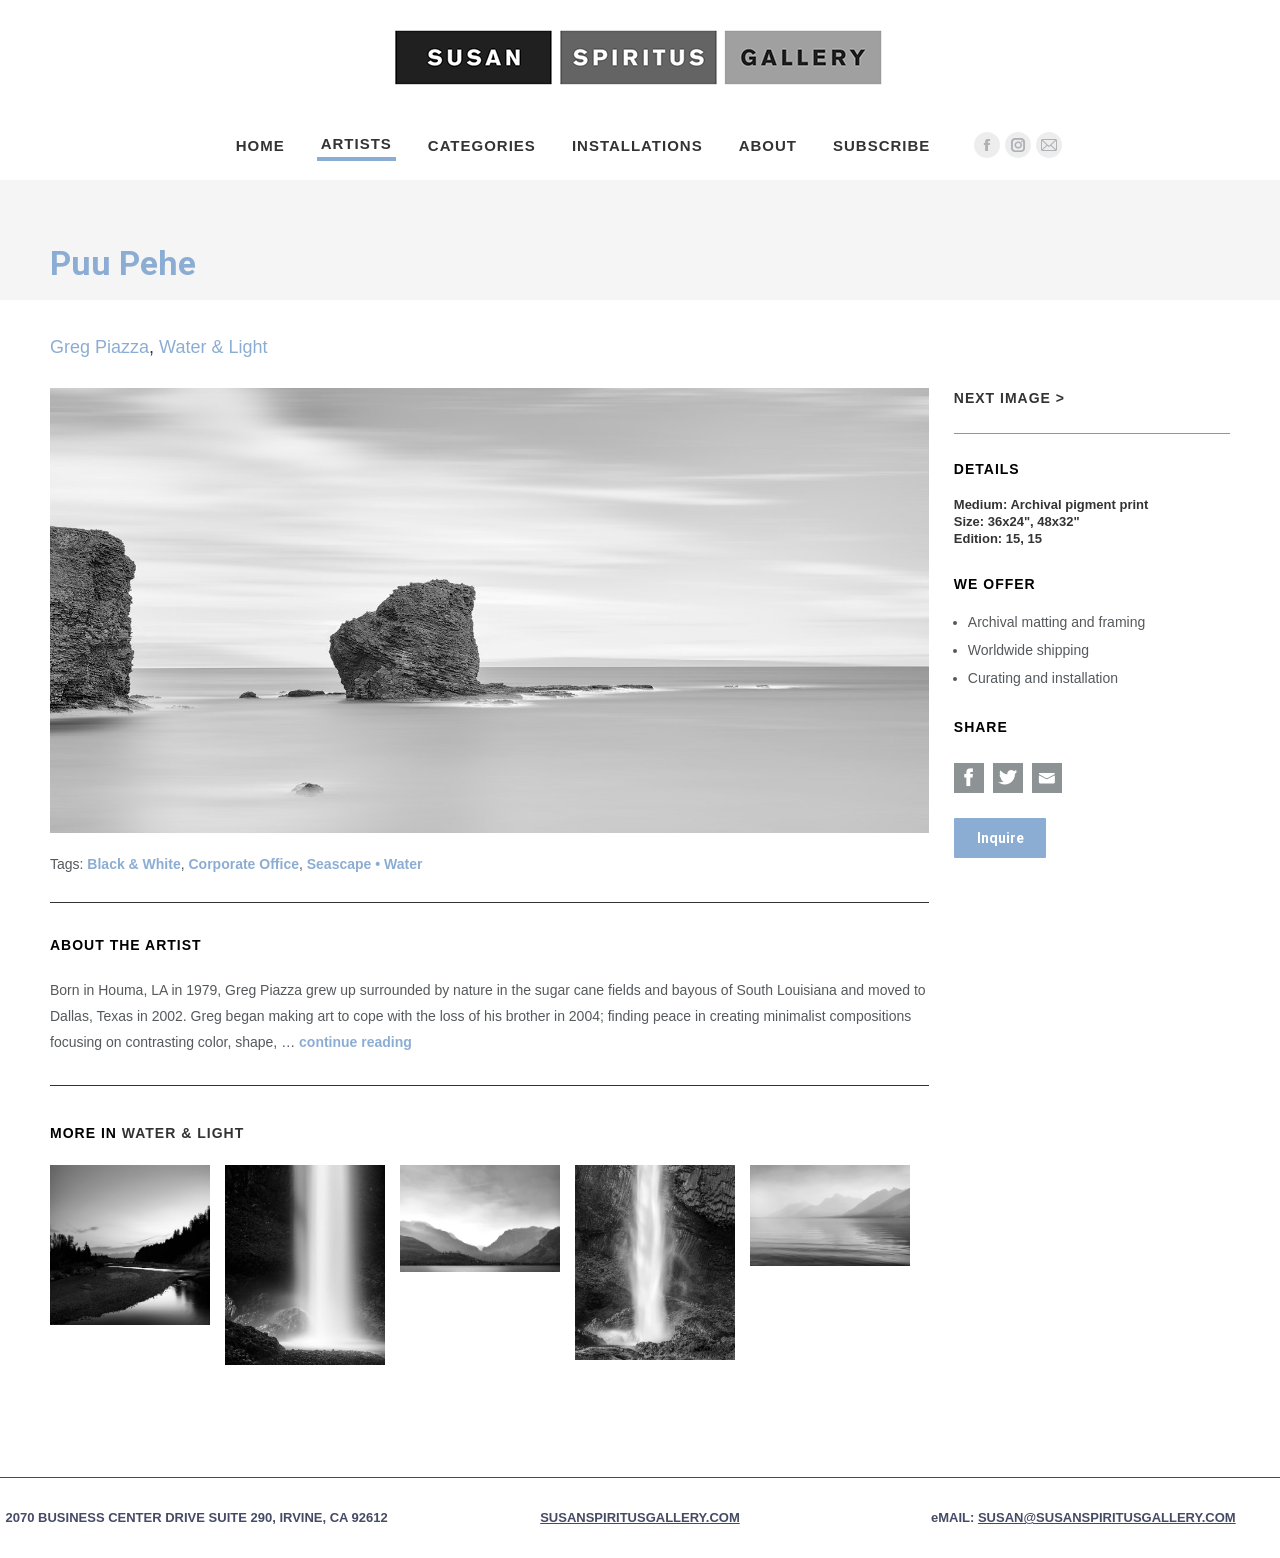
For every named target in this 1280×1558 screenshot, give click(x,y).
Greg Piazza (99, 347)
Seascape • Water (365, 864)
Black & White (133, 864)
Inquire (1000, 838)
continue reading (355, 1042)
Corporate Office (244, 864)
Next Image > (1009, 398)
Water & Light (213, 347)
